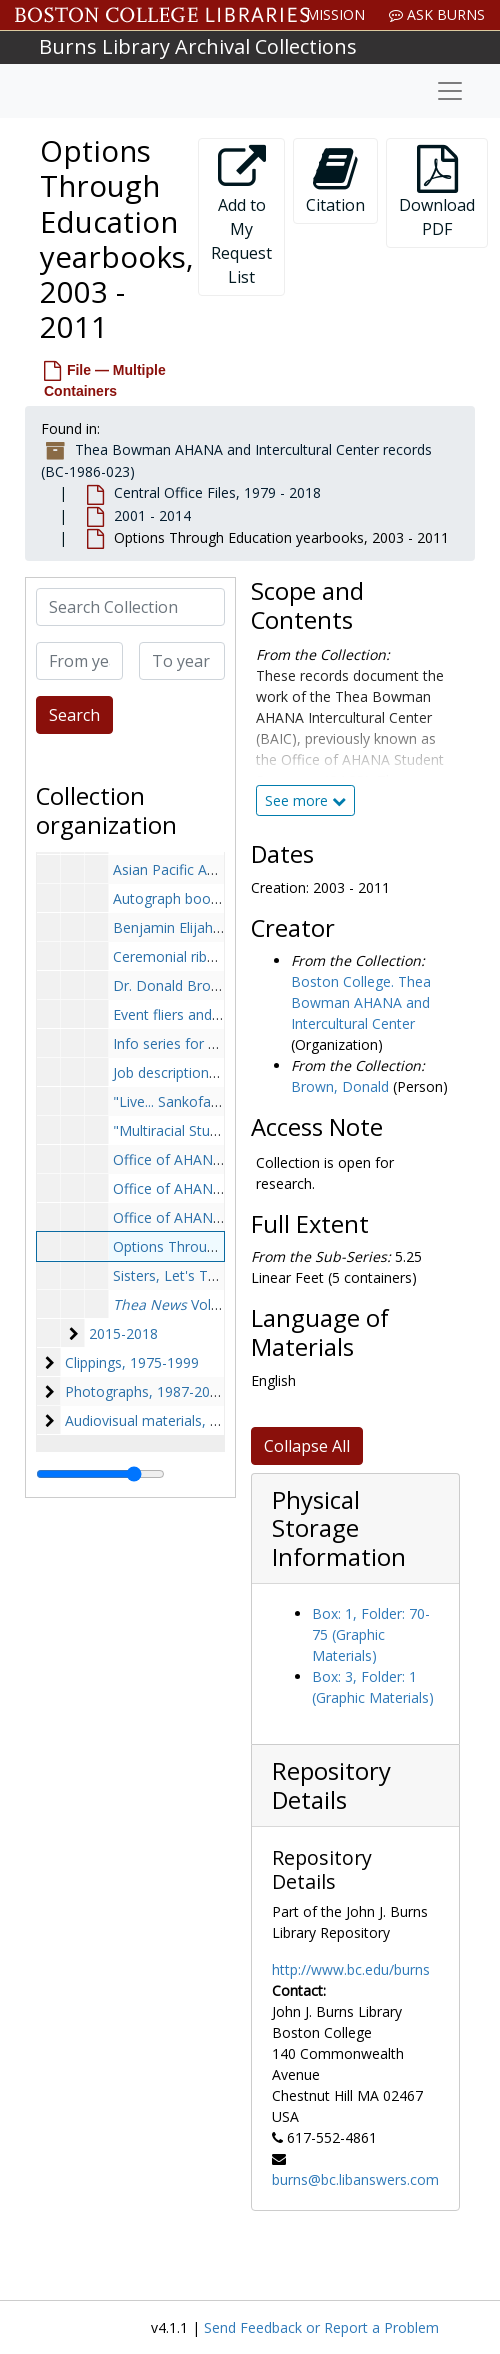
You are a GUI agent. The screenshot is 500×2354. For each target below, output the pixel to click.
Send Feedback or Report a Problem (321, 2327)
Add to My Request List (241, 216)
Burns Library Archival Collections (198, 46)
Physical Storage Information (339, 1528)
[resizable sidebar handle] (100, 1474)
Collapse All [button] (307, 1446)
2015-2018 (123, 1333)
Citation (335, 180)
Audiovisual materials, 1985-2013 (172, 1420)
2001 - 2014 (152, 515)
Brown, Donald (340, 1086)
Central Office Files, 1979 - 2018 (217, 492)
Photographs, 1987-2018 (145, 1391)
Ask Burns (437, 14)
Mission (335, 14)
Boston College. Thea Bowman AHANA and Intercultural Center (361, 1002)
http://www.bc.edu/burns (351, 1969)
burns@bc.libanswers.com (355, 2179)
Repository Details (331, 1785)
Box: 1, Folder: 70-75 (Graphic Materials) (371, 1634)
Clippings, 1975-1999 (132, 1362)
